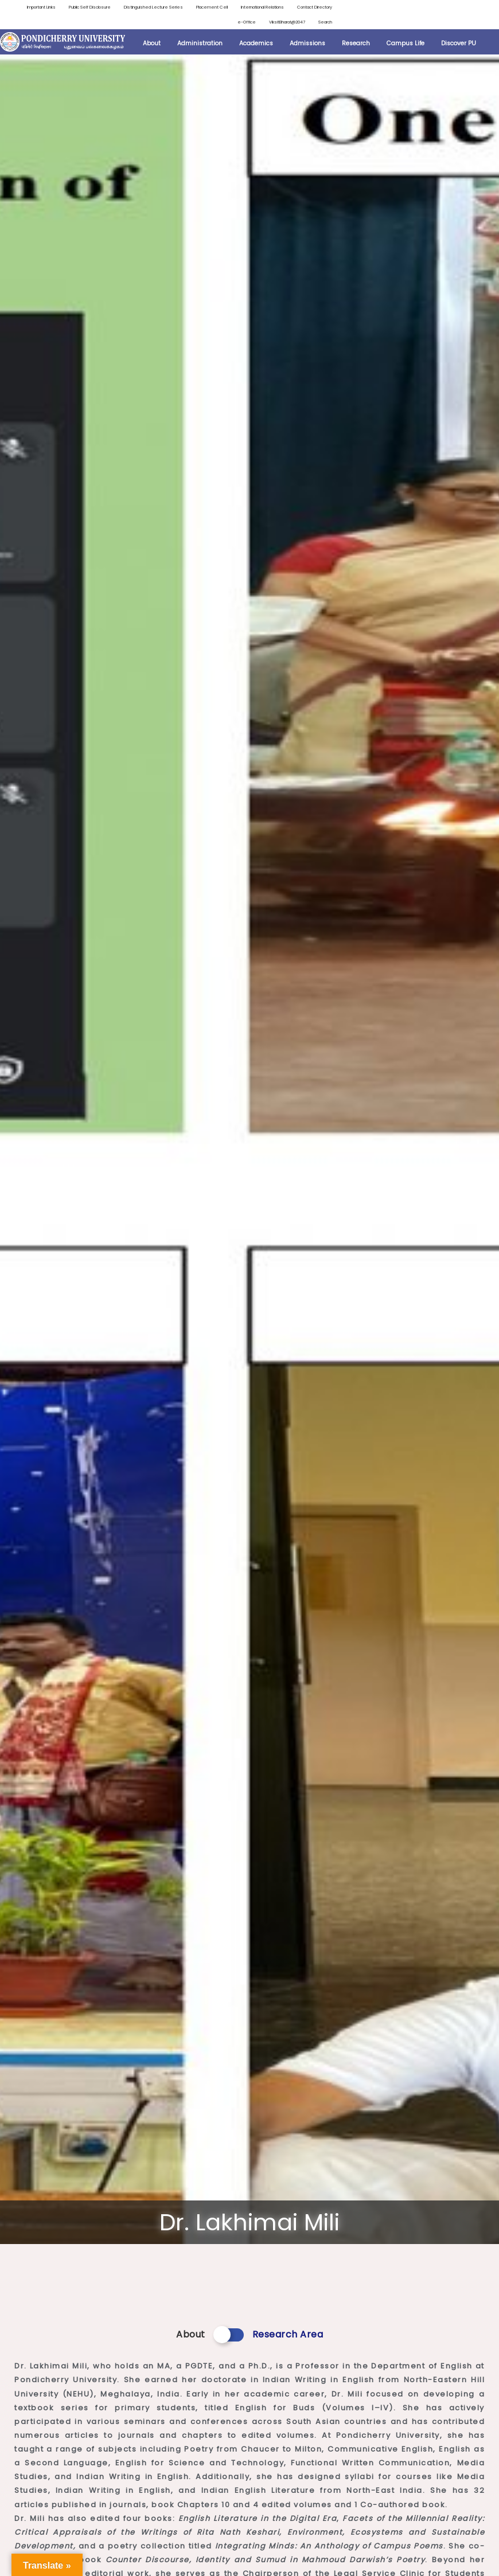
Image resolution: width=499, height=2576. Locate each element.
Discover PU (458, 46)
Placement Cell (241, 8)
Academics (256, 46)
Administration (200, 46)
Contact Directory (185, 24)
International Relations (303, 8)
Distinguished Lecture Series (173, 8)
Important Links (37, 8)
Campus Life (405, 46)
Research (356, 46)
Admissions (307, 46)
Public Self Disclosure (97, 8)
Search (323, 24)
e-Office (230, 24)
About (152, 46)
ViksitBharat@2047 (278, 24)
